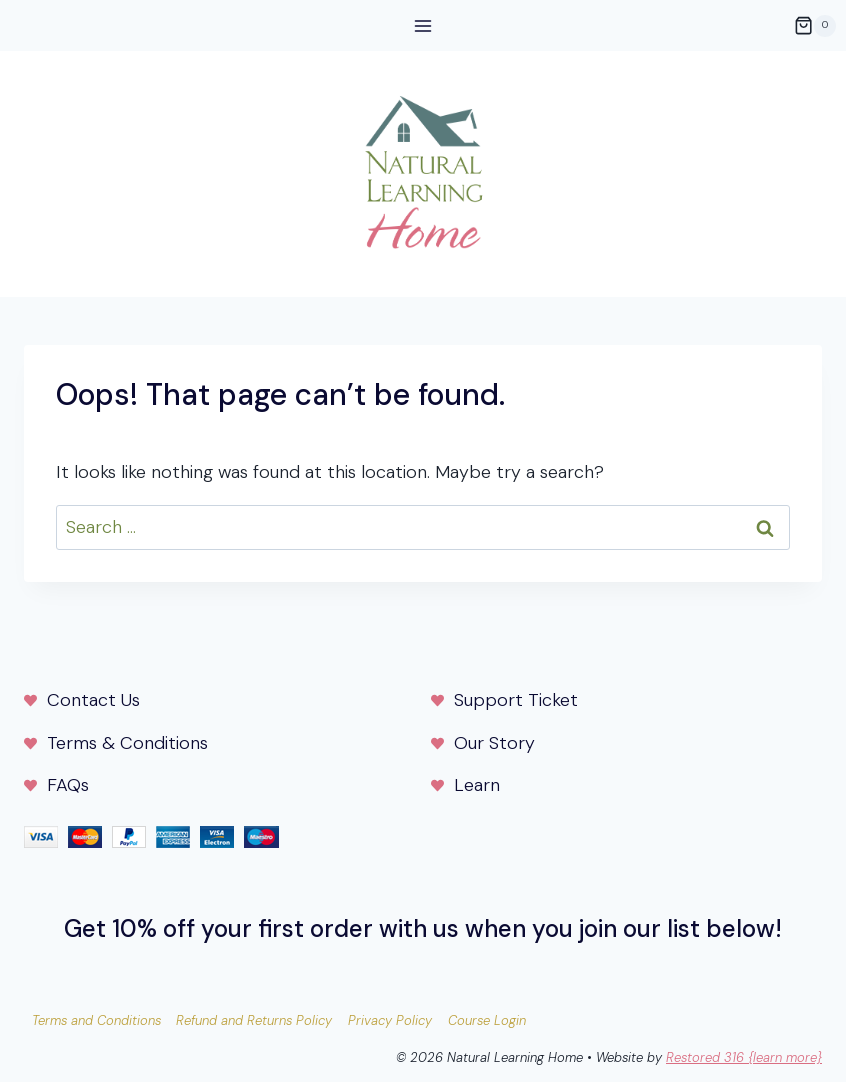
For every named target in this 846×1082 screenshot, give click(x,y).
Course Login (487, 1020)
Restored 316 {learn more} (744, 1057)
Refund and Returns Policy (254, 1020)
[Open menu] (423, 25)
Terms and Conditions (96, 1020)
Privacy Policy (390, 1020)
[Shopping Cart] (815, 26)
